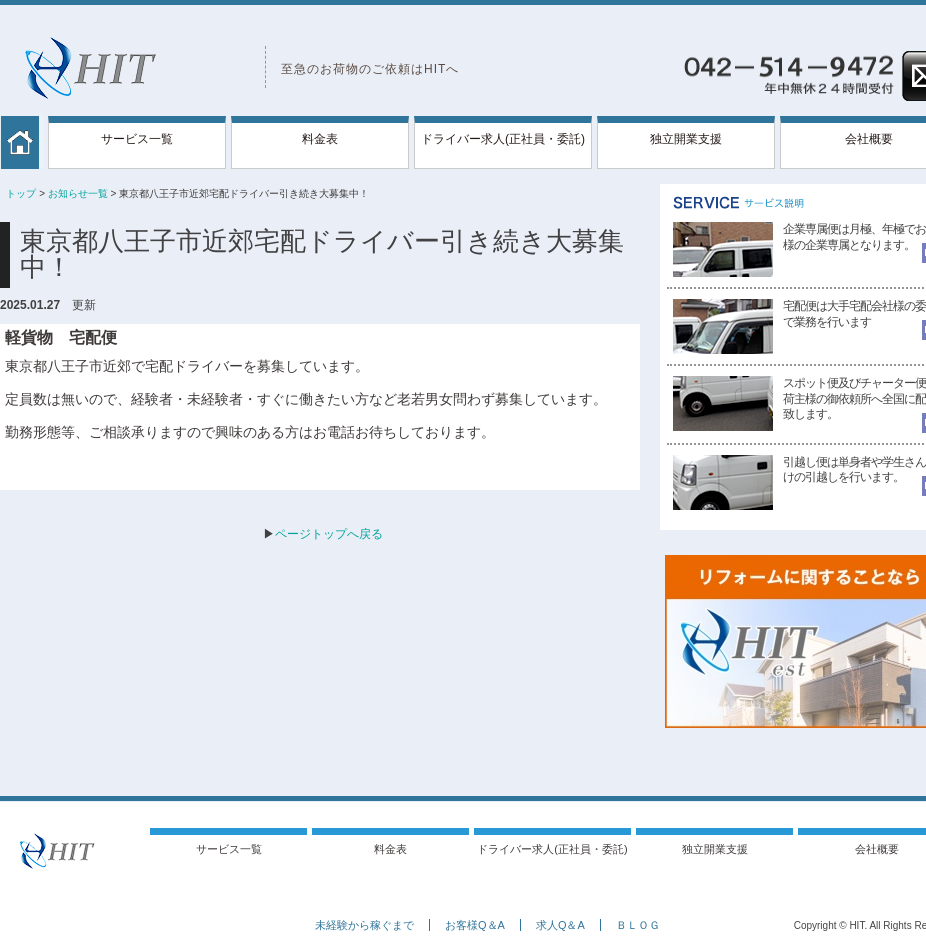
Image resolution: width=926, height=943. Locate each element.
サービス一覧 (137, 139)
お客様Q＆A (475, 925)
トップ (21, 193)
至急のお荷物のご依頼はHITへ (370, 69)
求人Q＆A (560, 925)
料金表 (320, 139)
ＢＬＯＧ (638, 925)
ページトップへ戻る (329, 534)
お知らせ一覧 (78, 193)
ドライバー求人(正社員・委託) (503, 139)
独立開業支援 (686, 139)
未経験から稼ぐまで (364, 925)
